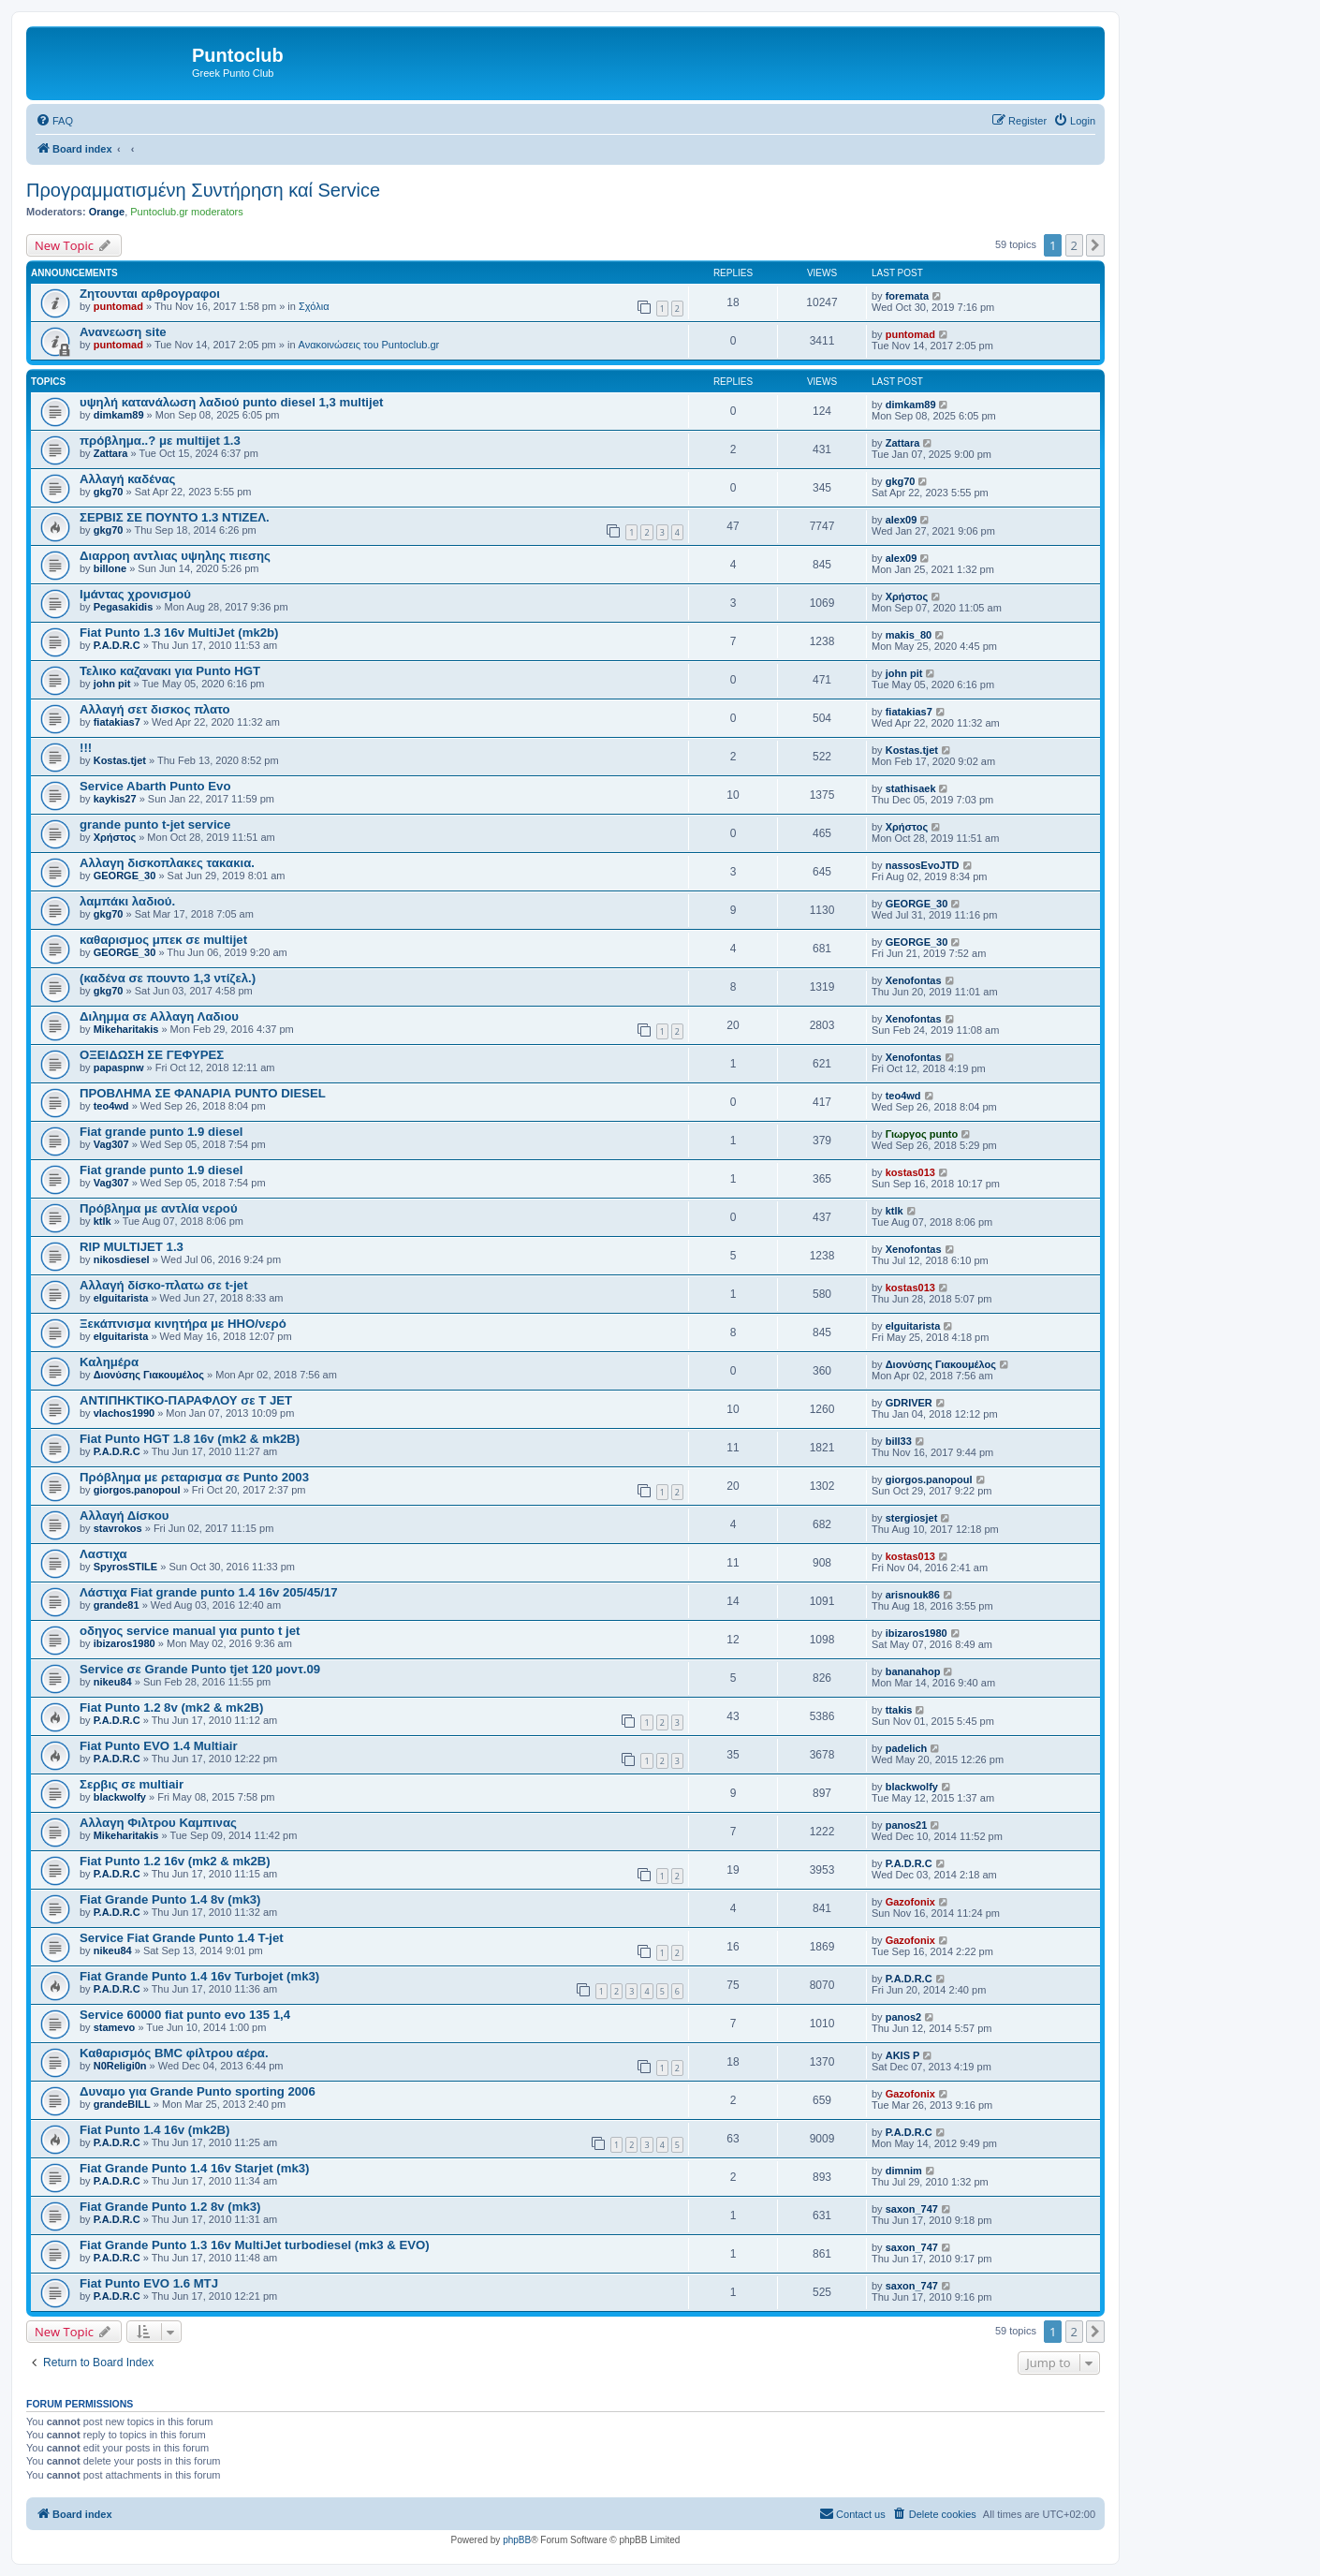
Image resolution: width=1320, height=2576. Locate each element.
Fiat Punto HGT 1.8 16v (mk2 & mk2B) (190, 1439)
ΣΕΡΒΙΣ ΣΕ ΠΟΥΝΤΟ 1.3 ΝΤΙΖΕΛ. (175, 517)
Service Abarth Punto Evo (155, 786)
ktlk (102, 1221)
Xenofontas (914, 980)
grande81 (116, 1605)
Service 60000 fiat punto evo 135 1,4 (185, 2015)
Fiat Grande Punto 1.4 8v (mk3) (170, 1899)
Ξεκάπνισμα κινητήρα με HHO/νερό (183, 1324)
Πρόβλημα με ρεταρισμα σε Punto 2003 (194, 1477)
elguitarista (121, 1297)
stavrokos (118, 1528)
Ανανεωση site (123, 332)
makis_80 (909, 634)
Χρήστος (907, 596)
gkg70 (109, 491)
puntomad (118, 306)
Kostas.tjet (120, 760)
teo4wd (111, 1105)
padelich (907, 1748)
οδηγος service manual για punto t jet (190, 1631)
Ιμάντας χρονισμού (135, 594)
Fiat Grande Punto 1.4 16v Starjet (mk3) (195, 2168)
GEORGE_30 (125, 875)
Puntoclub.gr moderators (186, 211)
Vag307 (111, 1144)
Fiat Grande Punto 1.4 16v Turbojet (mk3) (199, 1976)
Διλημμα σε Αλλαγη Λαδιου (159, 1016)
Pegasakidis (124, 606)
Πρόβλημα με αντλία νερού (159, 1208)
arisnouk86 (913, 1594)
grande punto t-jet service (155, 824)
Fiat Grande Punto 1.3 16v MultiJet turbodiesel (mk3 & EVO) (255, 2245)
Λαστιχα (103, 1554)
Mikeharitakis (126, 1029)
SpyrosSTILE (125, 1566)
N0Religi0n (120, 2065)
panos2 (904, 2017)
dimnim (904, 2170)
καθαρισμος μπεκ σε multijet (163, 940)
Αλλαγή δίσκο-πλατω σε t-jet (164, 1285)
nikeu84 (113, 1681)
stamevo (115, 2027)
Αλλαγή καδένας (127, 479)
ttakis (899, 1709)
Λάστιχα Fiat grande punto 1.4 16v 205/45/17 (209, 1592)
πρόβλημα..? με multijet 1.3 (160, 441)
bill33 (899, 1441)
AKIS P (903, 2055)
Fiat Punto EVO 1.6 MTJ (149, 2283)
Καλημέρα (109, 1362)
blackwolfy (120, 1797)
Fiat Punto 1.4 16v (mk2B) (155, 2130)
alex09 (901, 519)
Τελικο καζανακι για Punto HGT (170, 671)
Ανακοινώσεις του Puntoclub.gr (369, 344)
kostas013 (910, 1172)
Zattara (111, 453)
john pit (112, 683)
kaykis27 (115, 798)
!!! (86, 748)
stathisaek (911, 788)
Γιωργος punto (922, 1134)
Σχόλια (314, 306)
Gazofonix (910, 1901)
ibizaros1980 (124, 1643)
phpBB (517, 2540)
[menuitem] (54, 121)
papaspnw (119, 1067)
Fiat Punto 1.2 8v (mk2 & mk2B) (171, 1707)
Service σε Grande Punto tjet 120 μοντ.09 (200, 1669)
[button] (1095, 245)
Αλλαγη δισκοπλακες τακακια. (167, 863)
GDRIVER (909, 1402)
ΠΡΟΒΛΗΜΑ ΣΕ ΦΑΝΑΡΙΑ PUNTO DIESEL (203, 1093)
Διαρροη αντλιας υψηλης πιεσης (175, 556)
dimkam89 (119, 414)
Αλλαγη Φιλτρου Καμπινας (158, 1823)
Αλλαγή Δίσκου (124, 1516)
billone (110, 568)
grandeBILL (122, 2104)
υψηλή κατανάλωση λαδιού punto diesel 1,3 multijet (231, 402)
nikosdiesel (122, 1259)
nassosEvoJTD (923, 865)
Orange (107, 211)
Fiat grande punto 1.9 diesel (161, 1132)
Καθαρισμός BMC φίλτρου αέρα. (174, 2053)
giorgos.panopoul (137, 1489)
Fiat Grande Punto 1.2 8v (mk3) (170, 2207)
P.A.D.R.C (117, 645)
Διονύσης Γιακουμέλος (149, 1374)
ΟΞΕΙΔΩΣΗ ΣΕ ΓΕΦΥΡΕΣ (152, 1055)
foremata (907, 296)
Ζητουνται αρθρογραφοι (150, 294)
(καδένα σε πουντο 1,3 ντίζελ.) (168, 978)
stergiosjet (912, 1518)
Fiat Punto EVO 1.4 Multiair (159, 1746)
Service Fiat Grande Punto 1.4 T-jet (182, 1938)
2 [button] (1074, 245)
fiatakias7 (117, 722)
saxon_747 (912, 2209)
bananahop (913, 1671)
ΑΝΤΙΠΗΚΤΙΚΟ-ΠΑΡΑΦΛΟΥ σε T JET (186, 1400)
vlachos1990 (124, 1413)
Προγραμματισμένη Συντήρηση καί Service (203, 190)
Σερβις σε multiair (131, 1784)
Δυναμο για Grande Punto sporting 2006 (197, 2091)
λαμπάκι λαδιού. (127, 901)
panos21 (907, 1825)
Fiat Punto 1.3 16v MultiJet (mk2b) (179, 633)
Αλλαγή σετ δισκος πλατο (155, 709)
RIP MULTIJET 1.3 (131, 1247)
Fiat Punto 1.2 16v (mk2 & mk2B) (175, 1861)
